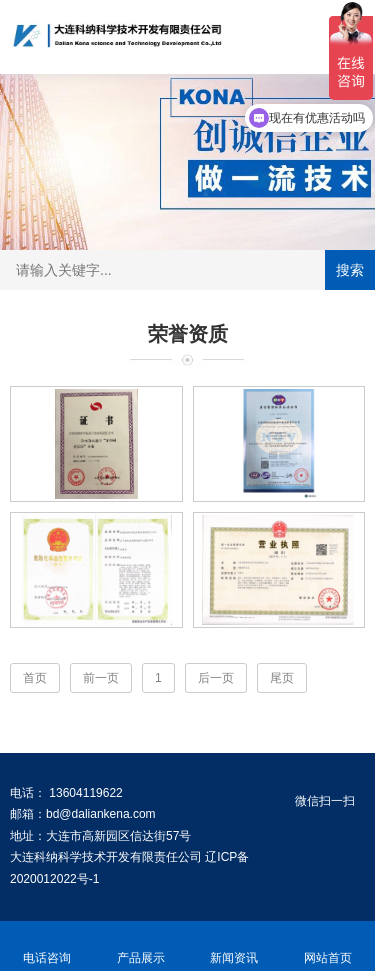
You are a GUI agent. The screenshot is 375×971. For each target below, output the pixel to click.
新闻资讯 (235, 946)
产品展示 (141, 946)
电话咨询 (47, 946)
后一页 (216, 678)
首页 (35, 678)
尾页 (282, 678)
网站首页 (328, 946)
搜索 (350, 270)
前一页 (101, 678)
